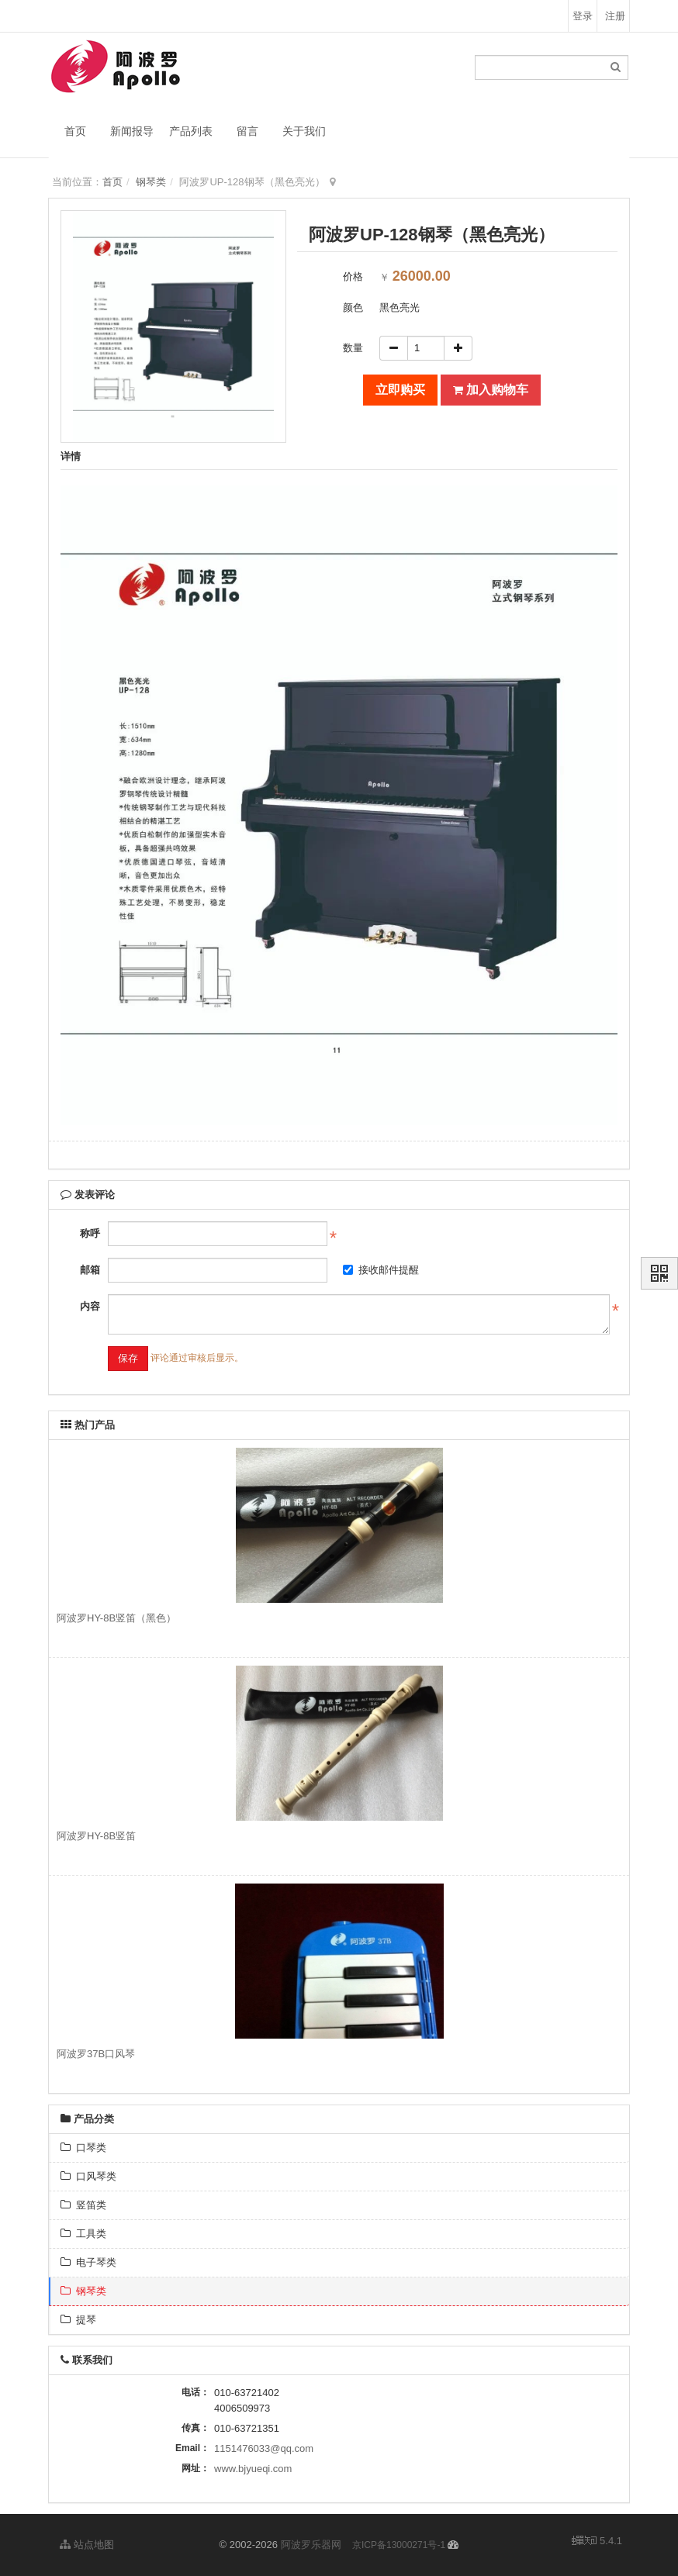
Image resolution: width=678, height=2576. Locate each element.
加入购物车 (490, 389)
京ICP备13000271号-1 (398, 2545)
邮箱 (90, 1270)
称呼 (90, 1233)
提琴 (78, 2320)
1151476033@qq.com (263, 2448)
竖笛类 (83, 2205)
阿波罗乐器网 (311, 2544)
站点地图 (87, 2544)
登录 (582, 16)
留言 (247, 131)
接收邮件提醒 (381, 1270)
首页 (75, 131)
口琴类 (83, 2147)
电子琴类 (88, 2262)
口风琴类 (88, 2176)
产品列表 (191, 131)
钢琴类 (151, 182)
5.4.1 (597, 2542)
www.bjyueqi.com (253, 2468)
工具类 (83, 2233)
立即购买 (400, 389)
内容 (90, 1306)
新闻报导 (132, 131)
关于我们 (304, 131)
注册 (615, 16)
